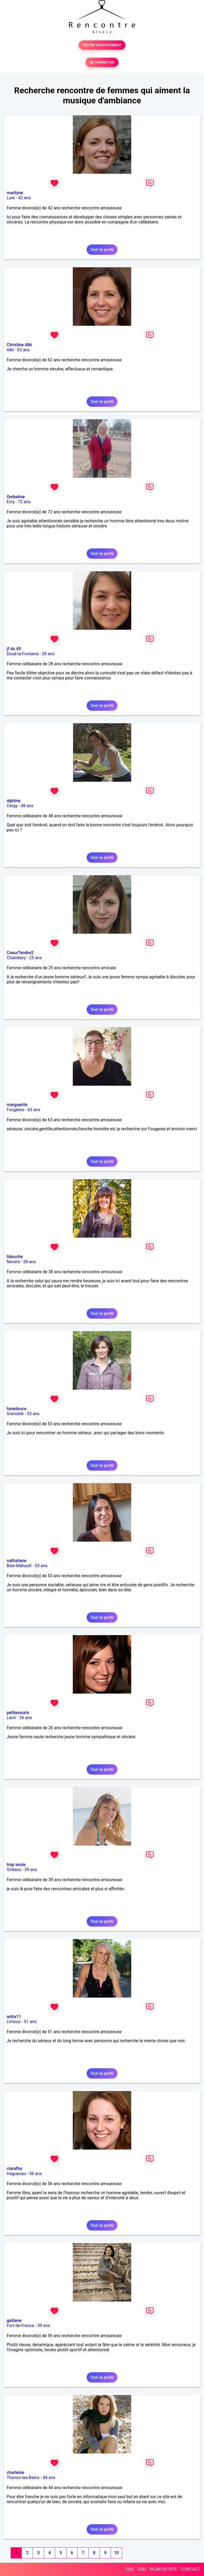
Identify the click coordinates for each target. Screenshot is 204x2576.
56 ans (35, 2173)
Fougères (15, 1109)
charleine (15, 2472)
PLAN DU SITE (163, 2569)
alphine (13, 800)
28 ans (48, 653)
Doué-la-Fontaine (23, 653)
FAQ (130, 2569)
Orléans (14, 1869)
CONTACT (190, 2569)
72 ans (24, 501)
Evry (11, 501)
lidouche (15, 1256)
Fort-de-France (20, 2325)
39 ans (30, 1869)
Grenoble (15, 1413)
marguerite (17, 1104)
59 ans (43, 2325)
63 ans (33, 1109)
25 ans (35, 957)
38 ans (29, 1261)
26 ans (25, 1717)
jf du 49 (14, 648)
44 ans (49, 2477)
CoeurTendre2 (20, 952)
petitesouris (18, 1712)
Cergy (12, 805)
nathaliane (17, 1560)
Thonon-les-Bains (23, 2477)
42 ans (24, 197)
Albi (10, 349)
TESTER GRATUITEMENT (102, 45)
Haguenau (16, 2173)
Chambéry (16, 957)
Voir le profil (102, 249)
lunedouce (16, 1408)
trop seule (16, 1864)
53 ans (33, 1413)
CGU (142, 2569)
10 (116, 2552)
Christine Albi (19, 344)
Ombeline (16, 496)
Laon (11, 1717)
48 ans (27, 805)
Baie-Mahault (19, 1565)
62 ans (23, 349)
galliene (14, 2320)
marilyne (15, 192)
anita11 (14, 2016)
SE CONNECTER (102, 62)
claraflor (14, 2168)
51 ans (30, 2021)
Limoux (13, 2021)
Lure (11, 197)
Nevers (13, 1261)
